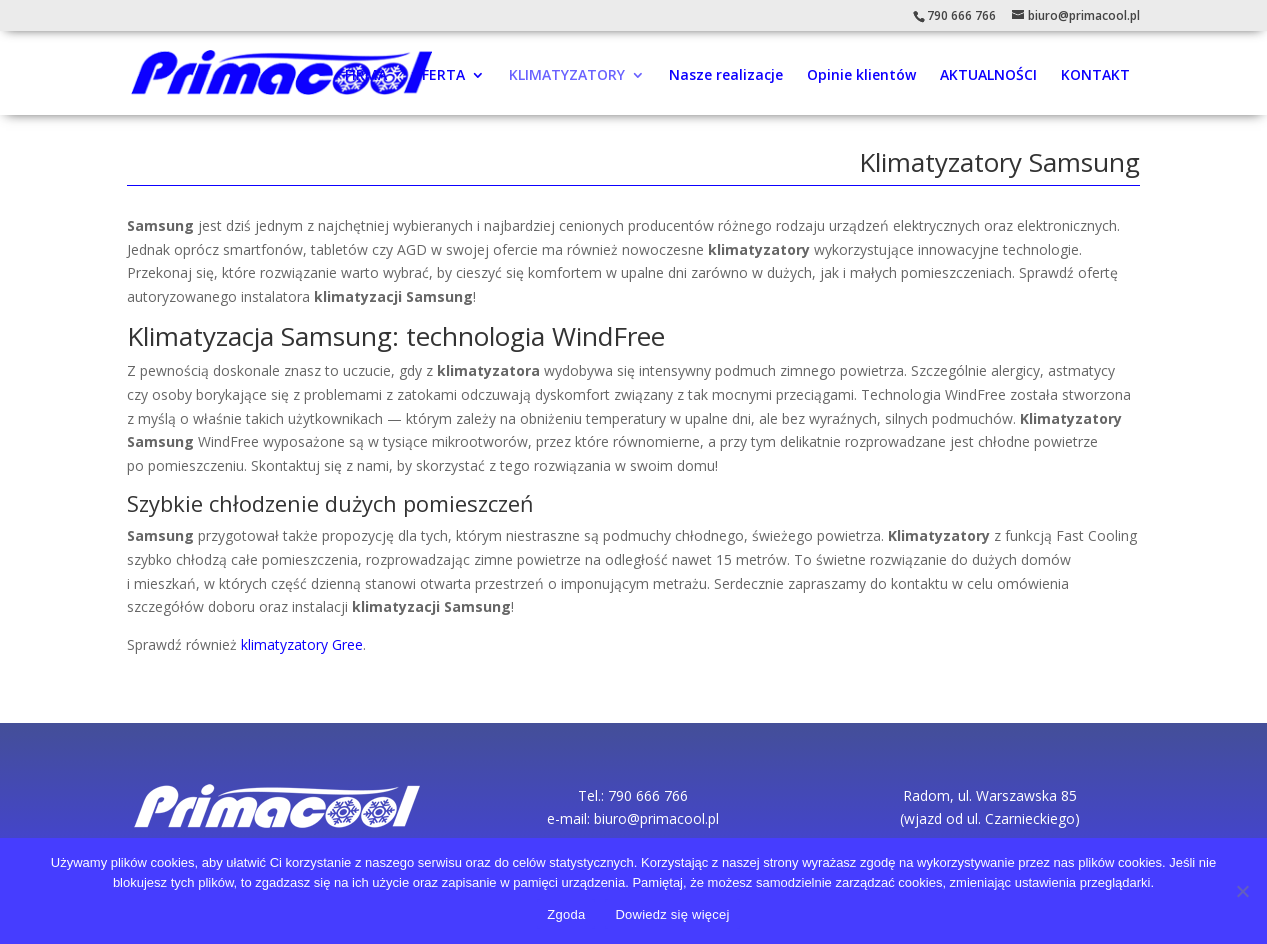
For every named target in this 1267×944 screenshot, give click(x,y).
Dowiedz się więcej (672, 914)
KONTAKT (1095, 76)
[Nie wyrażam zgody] (1242, 891)
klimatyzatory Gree (302, 644)
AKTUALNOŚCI (988, 76)
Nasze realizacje (726, 76)
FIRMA (366, 76)
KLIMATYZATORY (567, 76)
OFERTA (438, 76)
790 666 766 (961, 15)
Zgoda (566, 914)
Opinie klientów (861, 76)
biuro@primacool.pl (656, 818)
